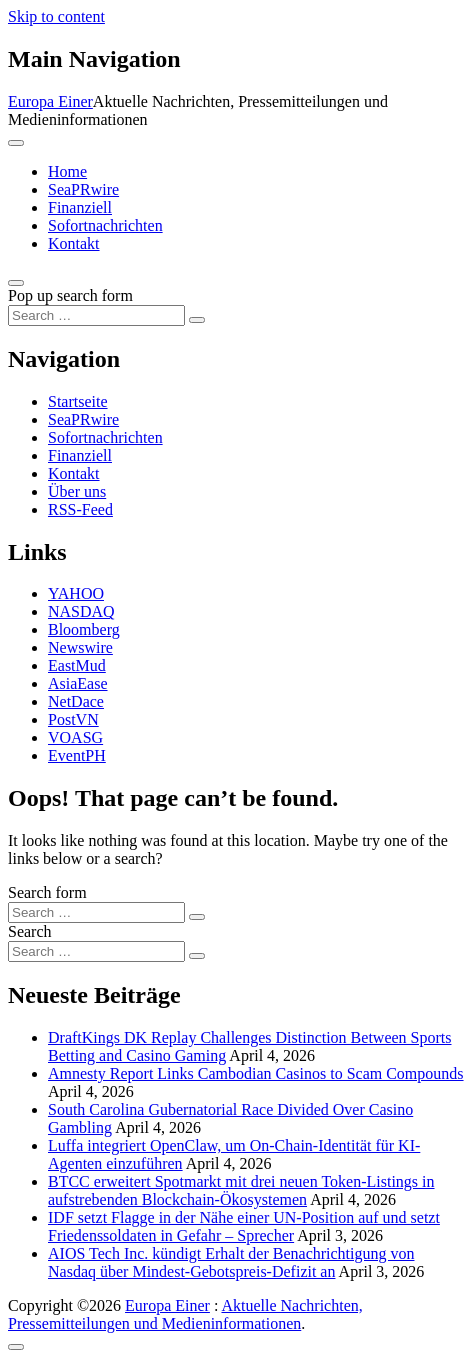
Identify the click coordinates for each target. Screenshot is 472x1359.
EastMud (77, 665)
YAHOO (76, 593)
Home (67, 171)
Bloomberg (84, 629)
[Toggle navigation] (16, 143)
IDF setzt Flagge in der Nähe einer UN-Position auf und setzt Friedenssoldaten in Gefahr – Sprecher (244, 1226)
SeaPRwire (83, 189)
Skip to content (56, 16)
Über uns (77, 491)
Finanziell (80, 207)
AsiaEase (78, 683)
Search (30, 931)
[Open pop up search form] (16, 283)
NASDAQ (81, 611)
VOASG (75, 737)
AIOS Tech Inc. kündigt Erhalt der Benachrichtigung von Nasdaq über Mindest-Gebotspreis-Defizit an (231, 1262)
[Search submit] (197, 320)
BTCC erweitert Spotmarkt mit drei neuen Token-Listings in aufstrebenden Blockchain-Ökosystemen (241, 1190)
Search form (47, 892)
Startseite (78, 401)
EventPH (77, 755)
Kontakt (74, 243)
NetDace (76, 701)
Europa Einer (50, 101)
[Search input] (96, 315)
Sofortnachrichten (105, 225)
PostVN (73, 719)
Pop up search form (70, 295)
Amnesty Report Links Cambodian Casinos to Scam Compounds (256, 1073)
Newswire (80, 647)
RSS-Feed (80, 509)
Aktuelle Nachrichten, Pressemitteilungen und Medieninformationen (185, 1314)
